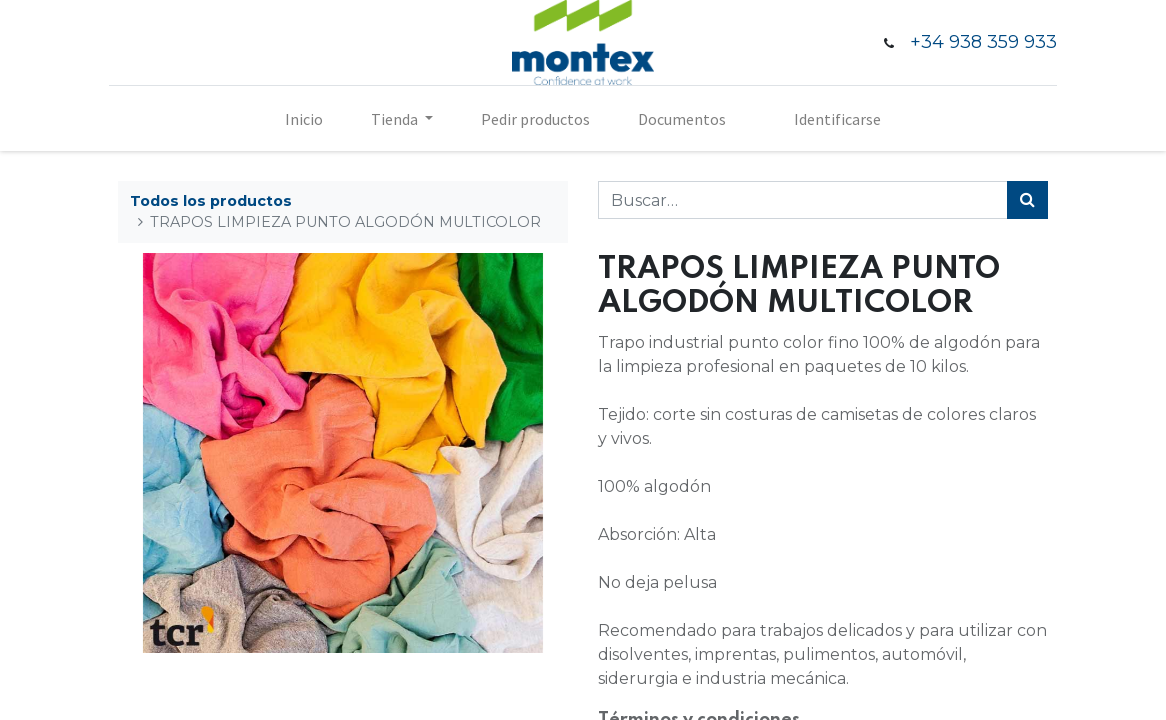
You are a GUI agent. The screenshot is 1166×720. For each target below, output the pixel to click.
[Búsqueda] (1027, 200)
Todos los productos (211, 201)
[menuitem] (304, 119)
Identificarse (837, 119)
